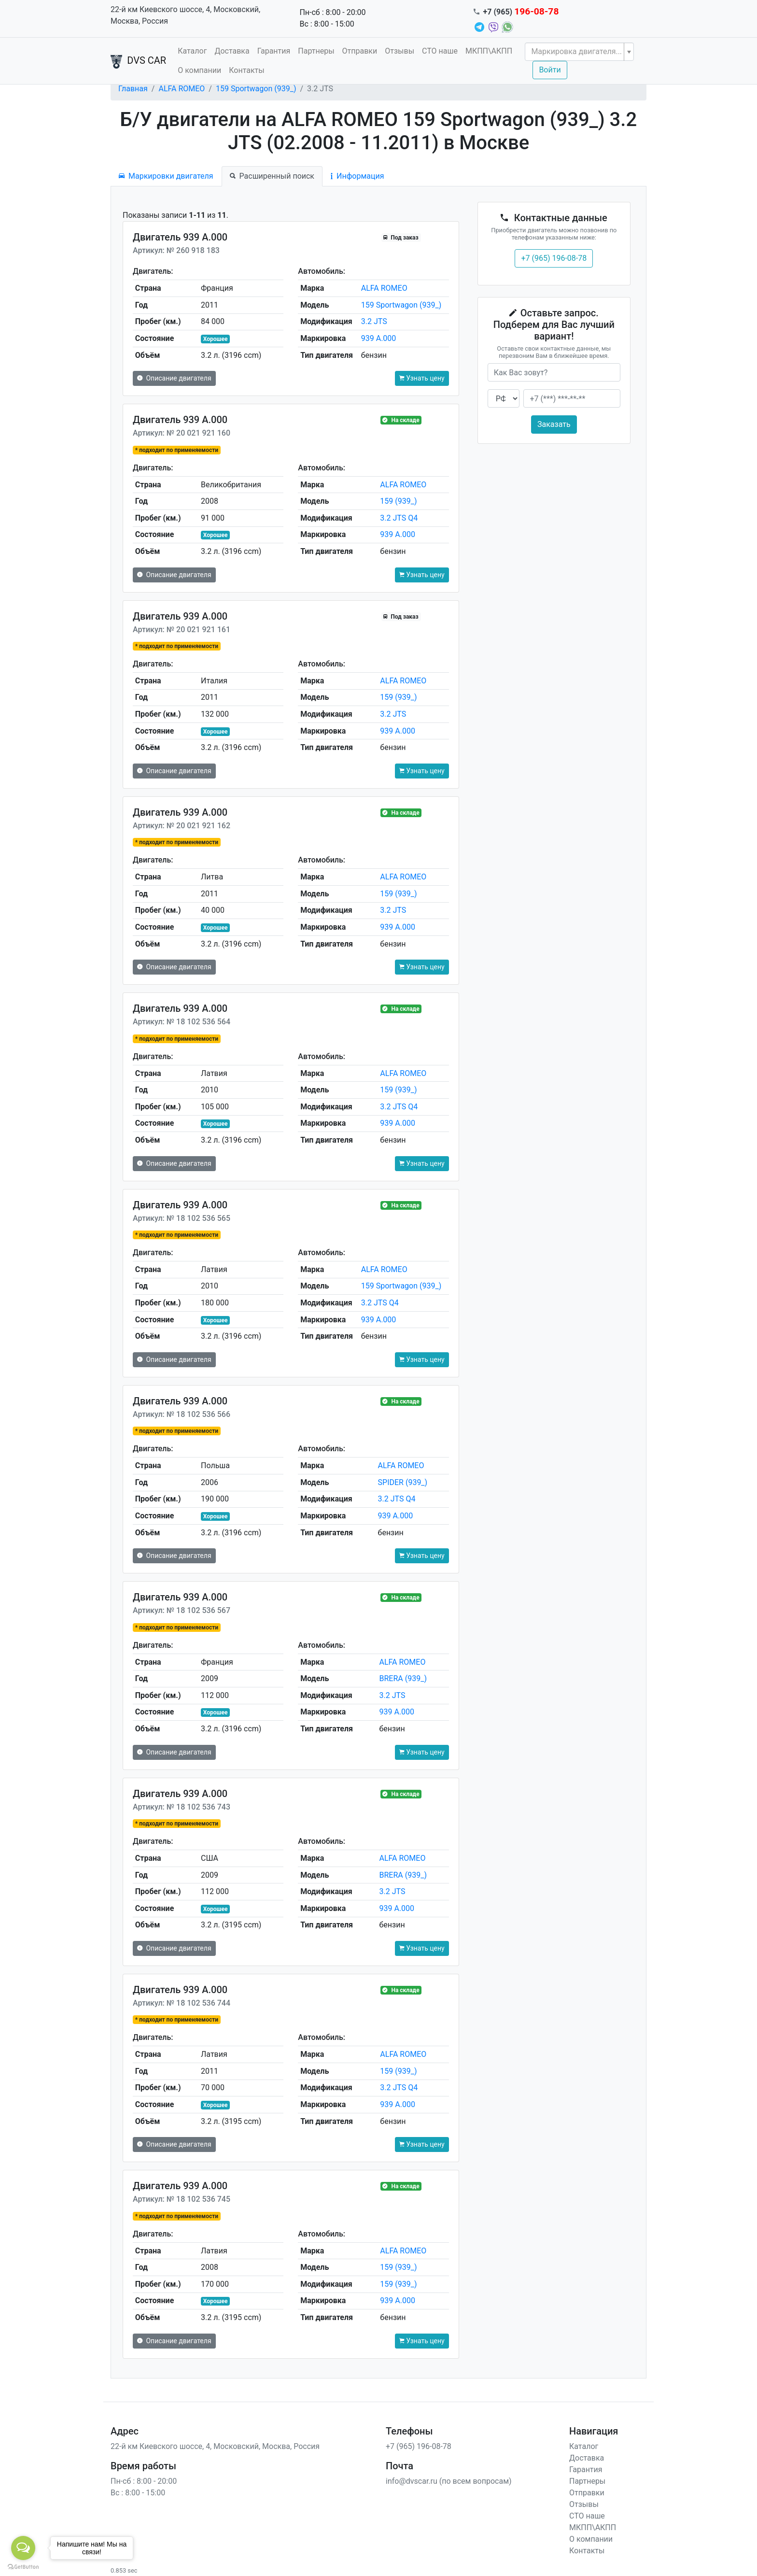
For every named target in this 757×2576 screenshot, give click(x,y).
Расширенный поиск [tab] (272, 176)
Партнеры (316, 51)
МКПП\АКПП (488, 51)
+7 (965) (521, 11)
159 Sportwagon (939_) (256, 88)
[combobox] (579, 51)
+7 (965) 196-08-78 (554, 258)
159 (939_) (398, 501)
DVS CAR (138, 61)
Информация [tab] (357, 176)
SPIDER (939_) (403, 1482)
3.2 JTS (374, 321)
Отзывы (399, 51)
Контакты (246, 70)
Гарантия (274, 51)
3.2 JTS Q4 (399, 518)
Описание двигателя (174, 378)
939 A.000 (378, 338)
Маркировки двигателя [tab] (166, 176)
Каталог (192, 51)
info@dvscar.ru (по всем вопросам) (449, 2481)
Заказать (554, 424)
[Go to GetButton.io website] (23, 2566)
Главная (133, 88)
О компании (199, 70)
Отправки (360, 51)
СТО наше (440, 51)
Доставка (231, 51)
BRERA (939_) (403, 1678)
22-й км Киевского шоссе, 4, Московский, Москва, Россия (185, 15)
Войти (550, 69)
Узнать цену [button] (422, 378)
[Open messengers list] (23, 2548)
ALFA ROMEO (181, 88)
